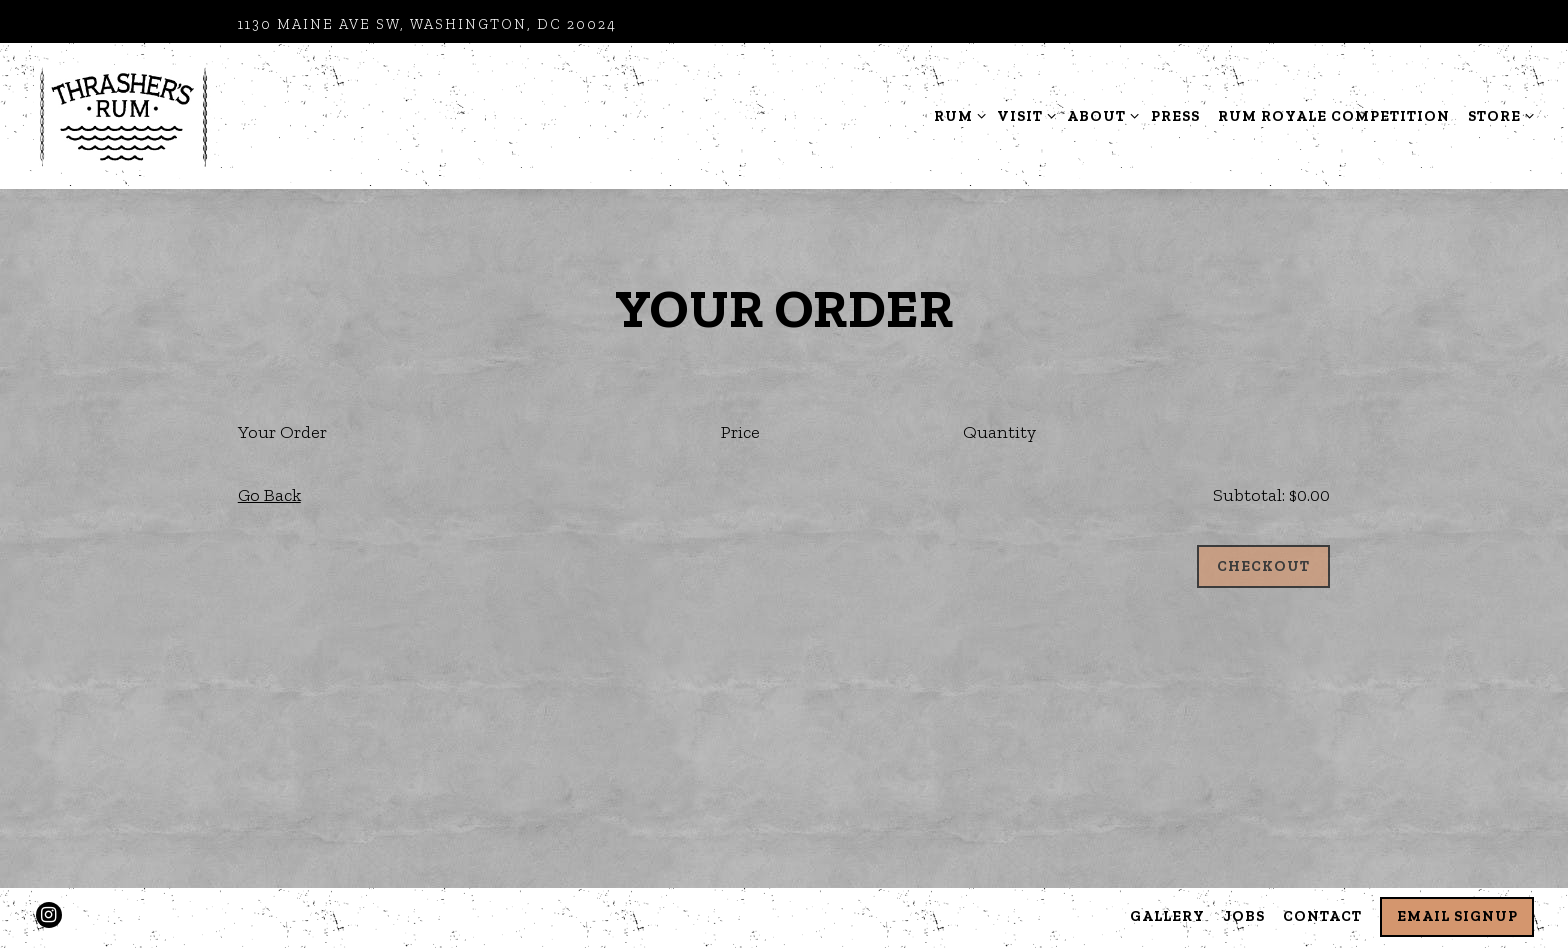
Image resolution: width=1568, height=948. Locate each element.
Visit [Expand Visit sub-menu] (1023, 115)
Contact (1322, 916)
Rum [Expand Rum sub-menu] (956, 115)
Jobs (1244, 916)
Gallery (1167, 916)
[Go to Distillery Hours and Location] (427, 25)
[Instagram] (49, 915)
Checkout (1263, 566)
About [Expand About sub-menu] (1099, 115)
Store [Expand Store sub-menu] (1497, 115)
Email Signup (1457, 916)
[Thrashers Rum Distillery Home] (124, 115)
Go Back (269, 495)
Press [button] (1175, 116)
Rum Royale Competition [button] (1334, 116)
